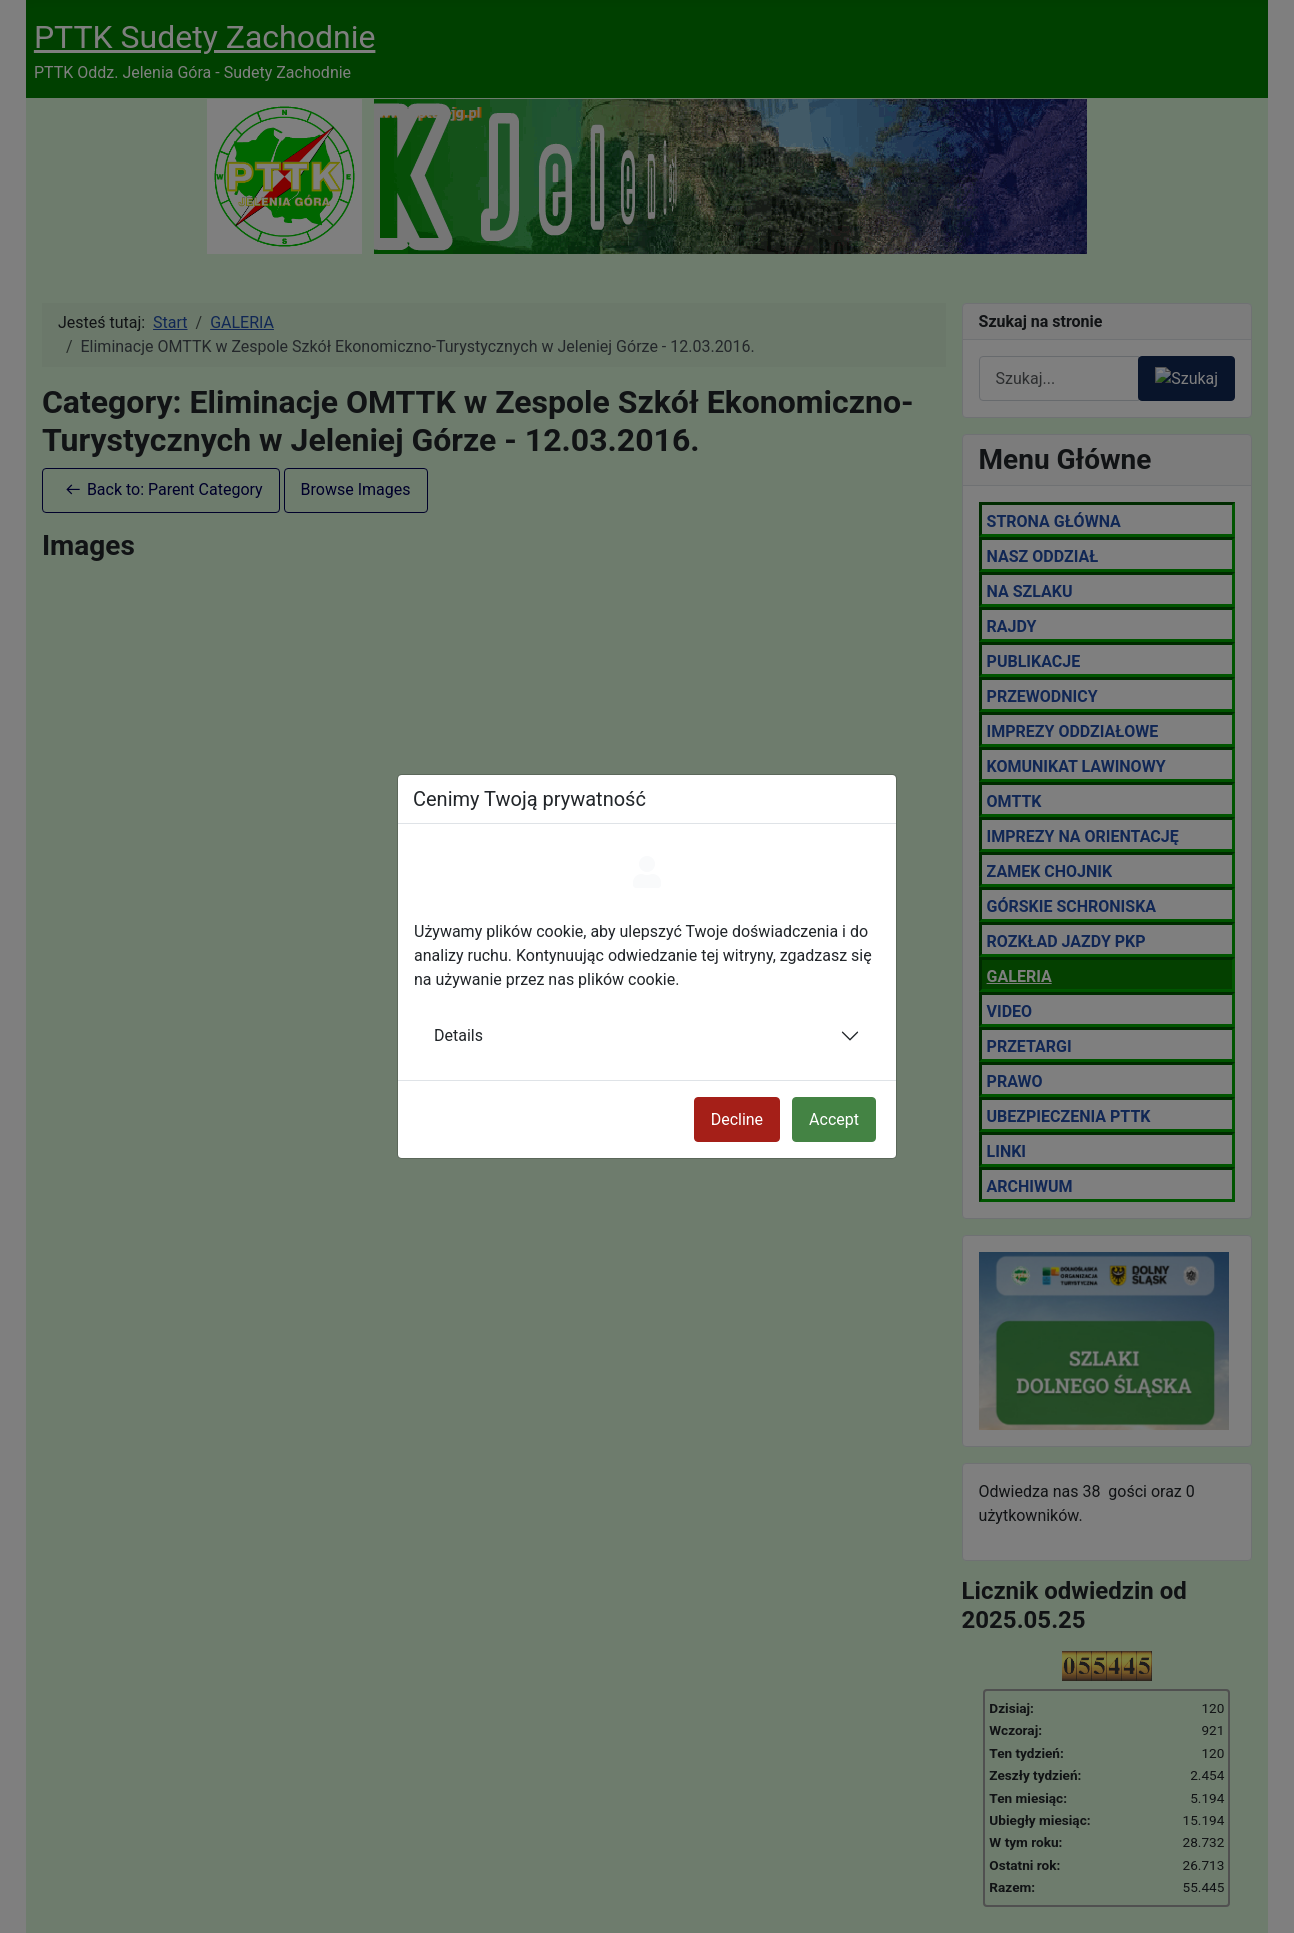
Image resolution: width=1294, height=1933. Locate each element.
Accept (834, 1119)
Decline (737, 1119)
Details (458, 1035)
